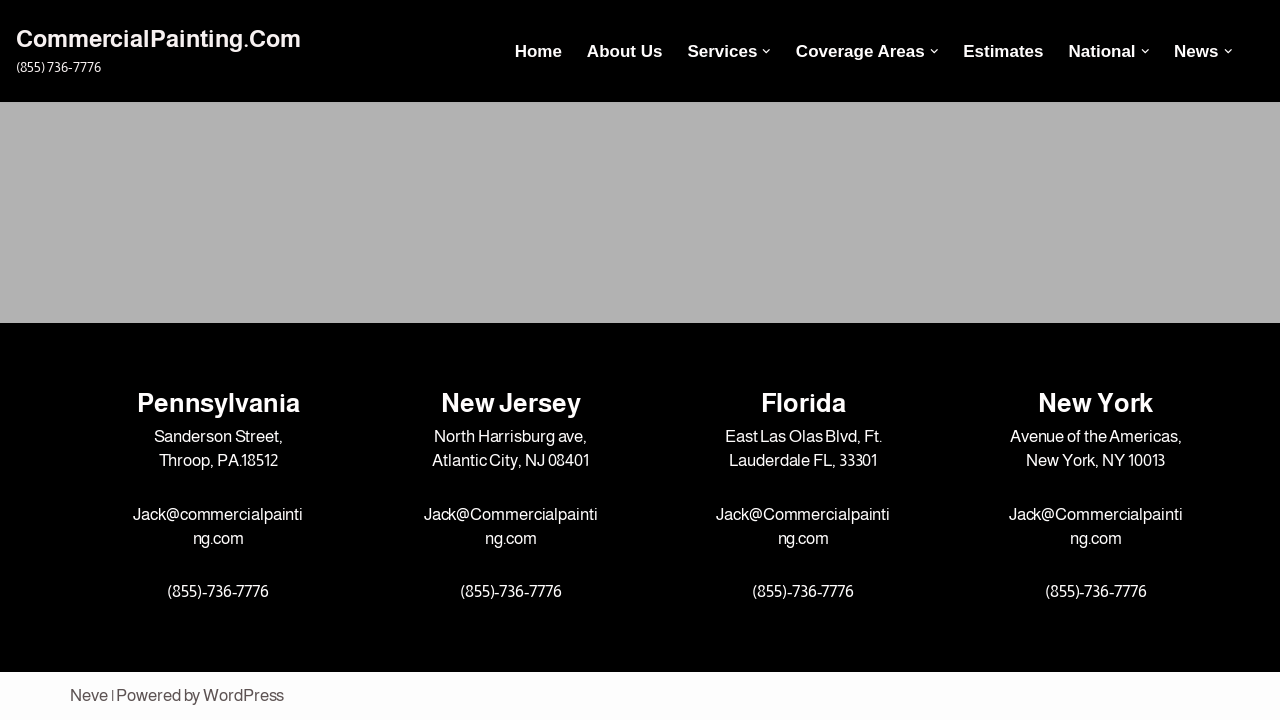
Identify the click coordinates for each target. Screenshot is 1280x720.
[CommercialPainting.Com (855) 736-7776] (158, 50)
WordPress (243, 695)
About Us (625, 51)
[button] (766, 51)
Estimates (1003, 51)
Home (538, 51)
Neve (89, 695)
